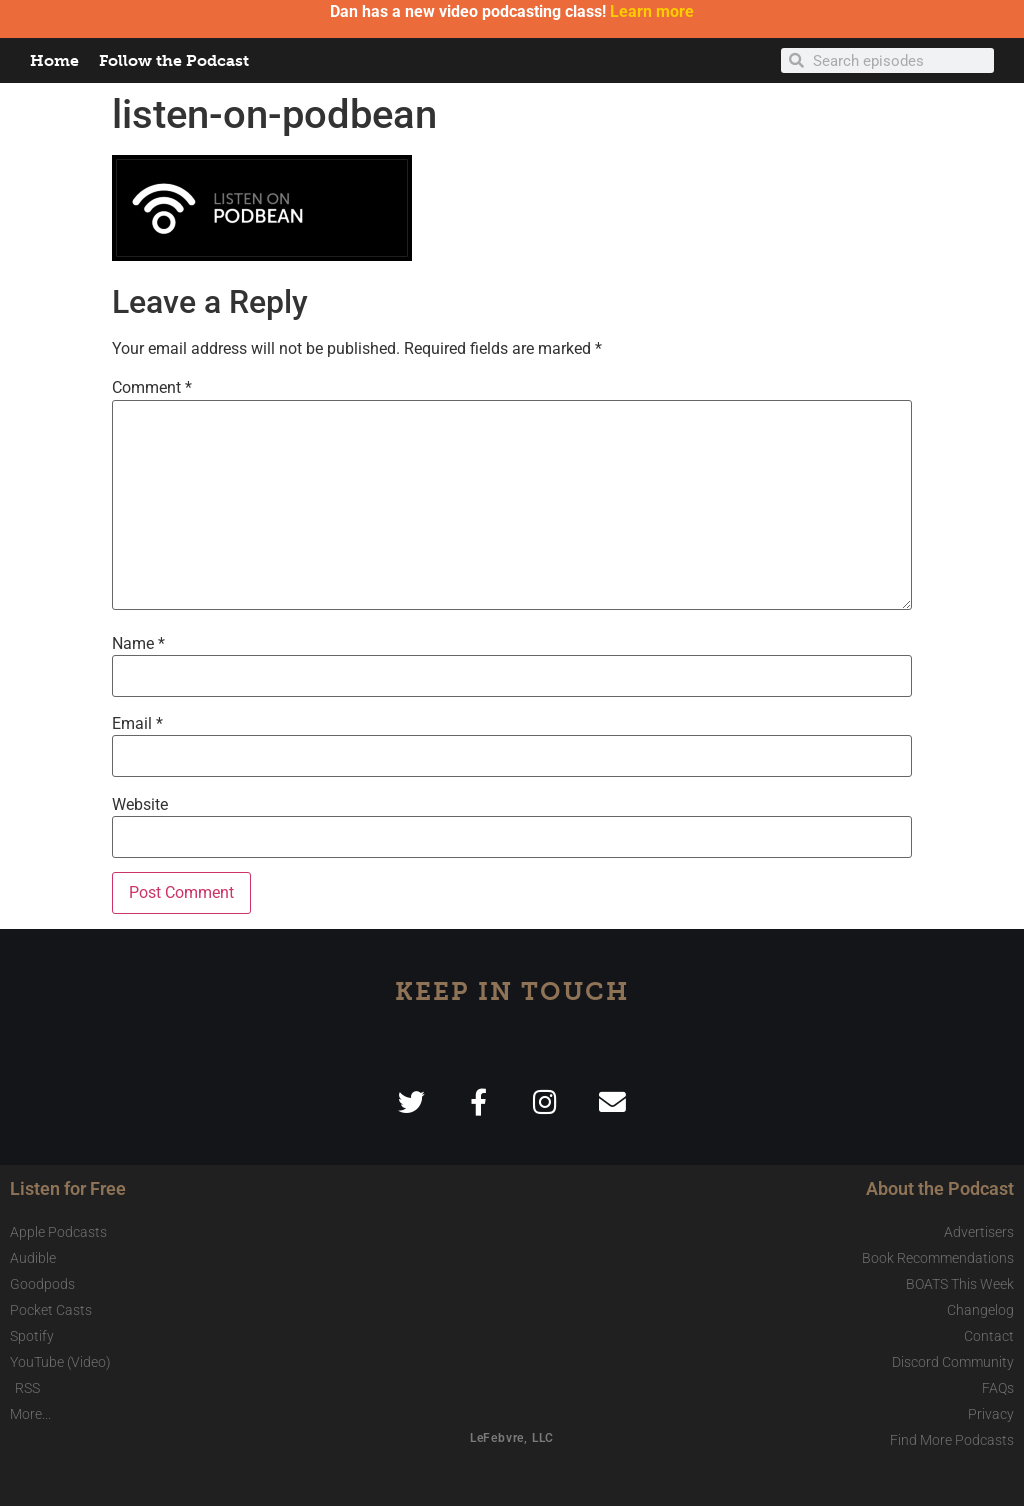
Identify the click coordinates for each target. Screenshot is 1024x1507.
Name (138, 644)
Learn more (652, 11)
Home (54, 60)
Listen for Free (68, 1189)
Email (137, 724)
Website (140, 805)
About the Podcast (940, 1189)
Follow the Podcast (174, 60)
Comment (152, 388)
